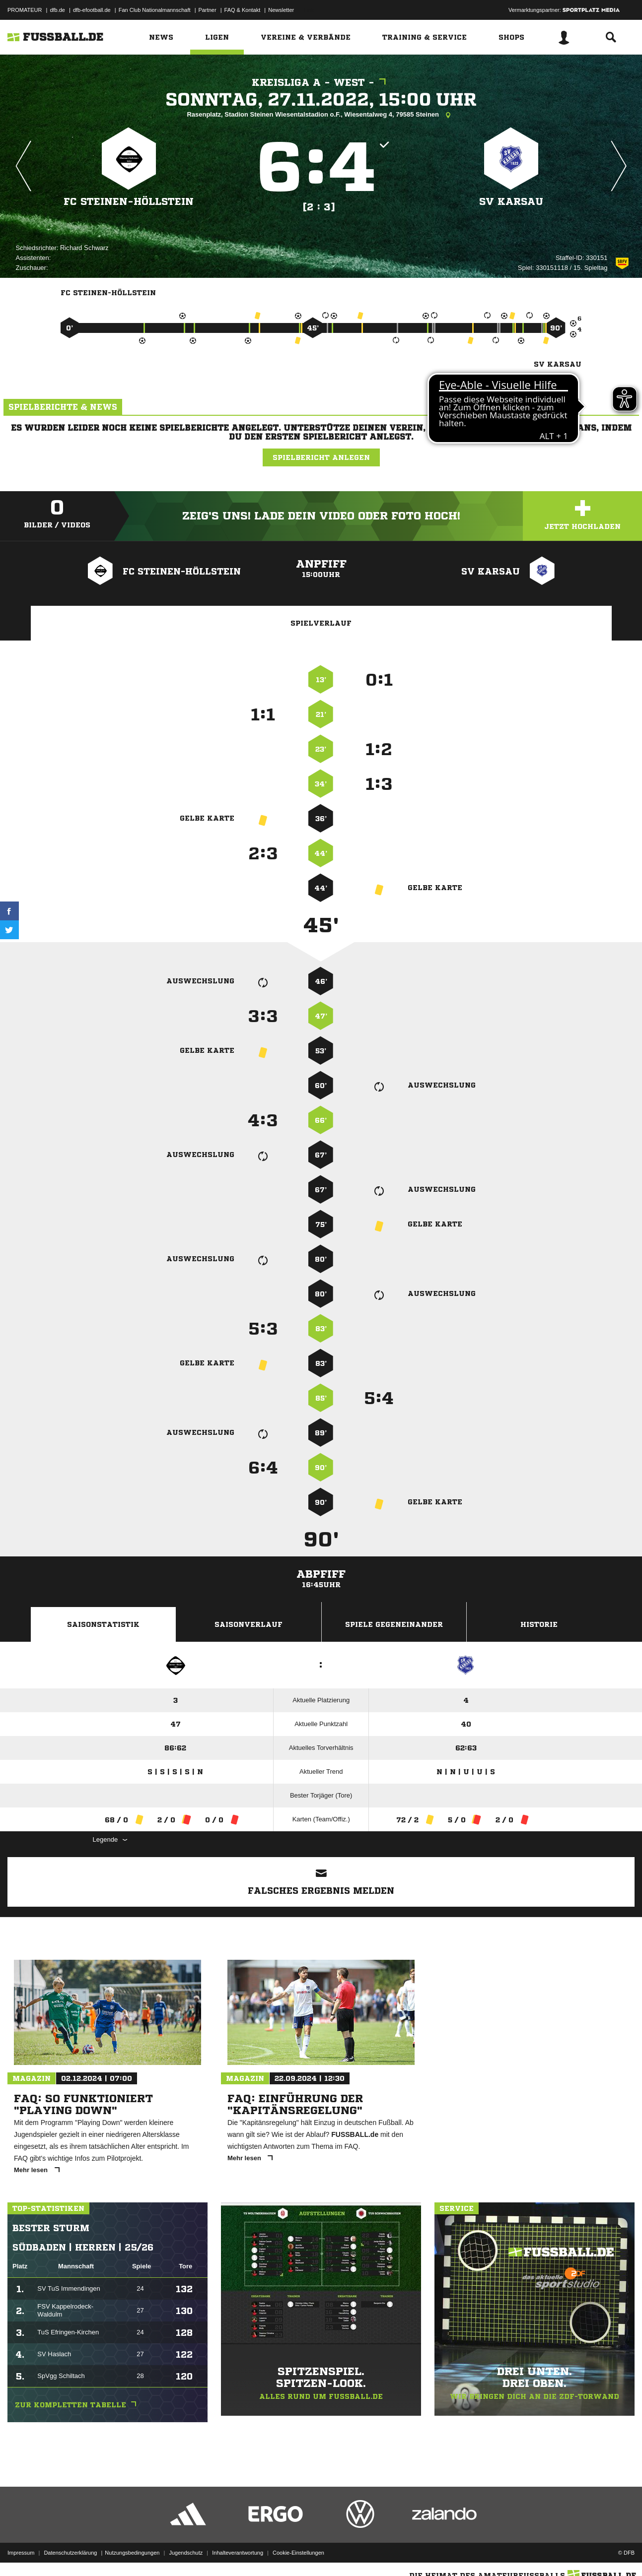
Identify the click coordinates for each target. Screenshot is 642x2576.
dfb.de (57, 10)
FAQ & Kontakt (242, 10)
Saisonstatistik (103, 1624)
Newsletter (281, 10)
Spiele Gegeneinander (394, 1624)
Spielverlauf (321, 623)
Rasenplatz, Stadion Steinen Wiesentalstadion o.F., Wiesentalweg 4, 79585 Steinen (321, 115)
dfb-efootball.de (92, 10)
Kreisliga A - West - (321, 82)
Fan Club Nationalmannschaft (155, 10)
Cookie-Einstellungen (298, 2553)
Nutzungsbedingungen (132, 2553)
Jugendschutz (186, 2553)
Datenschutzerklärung (70, 2553)
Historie (539, 1624)
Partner (207, 10)
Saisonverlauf (248, 1624)
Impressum (20, 2553)
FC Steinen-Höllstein (129, 201)
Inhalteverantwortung (237, 2553)
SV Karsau (511, 201)
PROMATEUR (24, 10)
